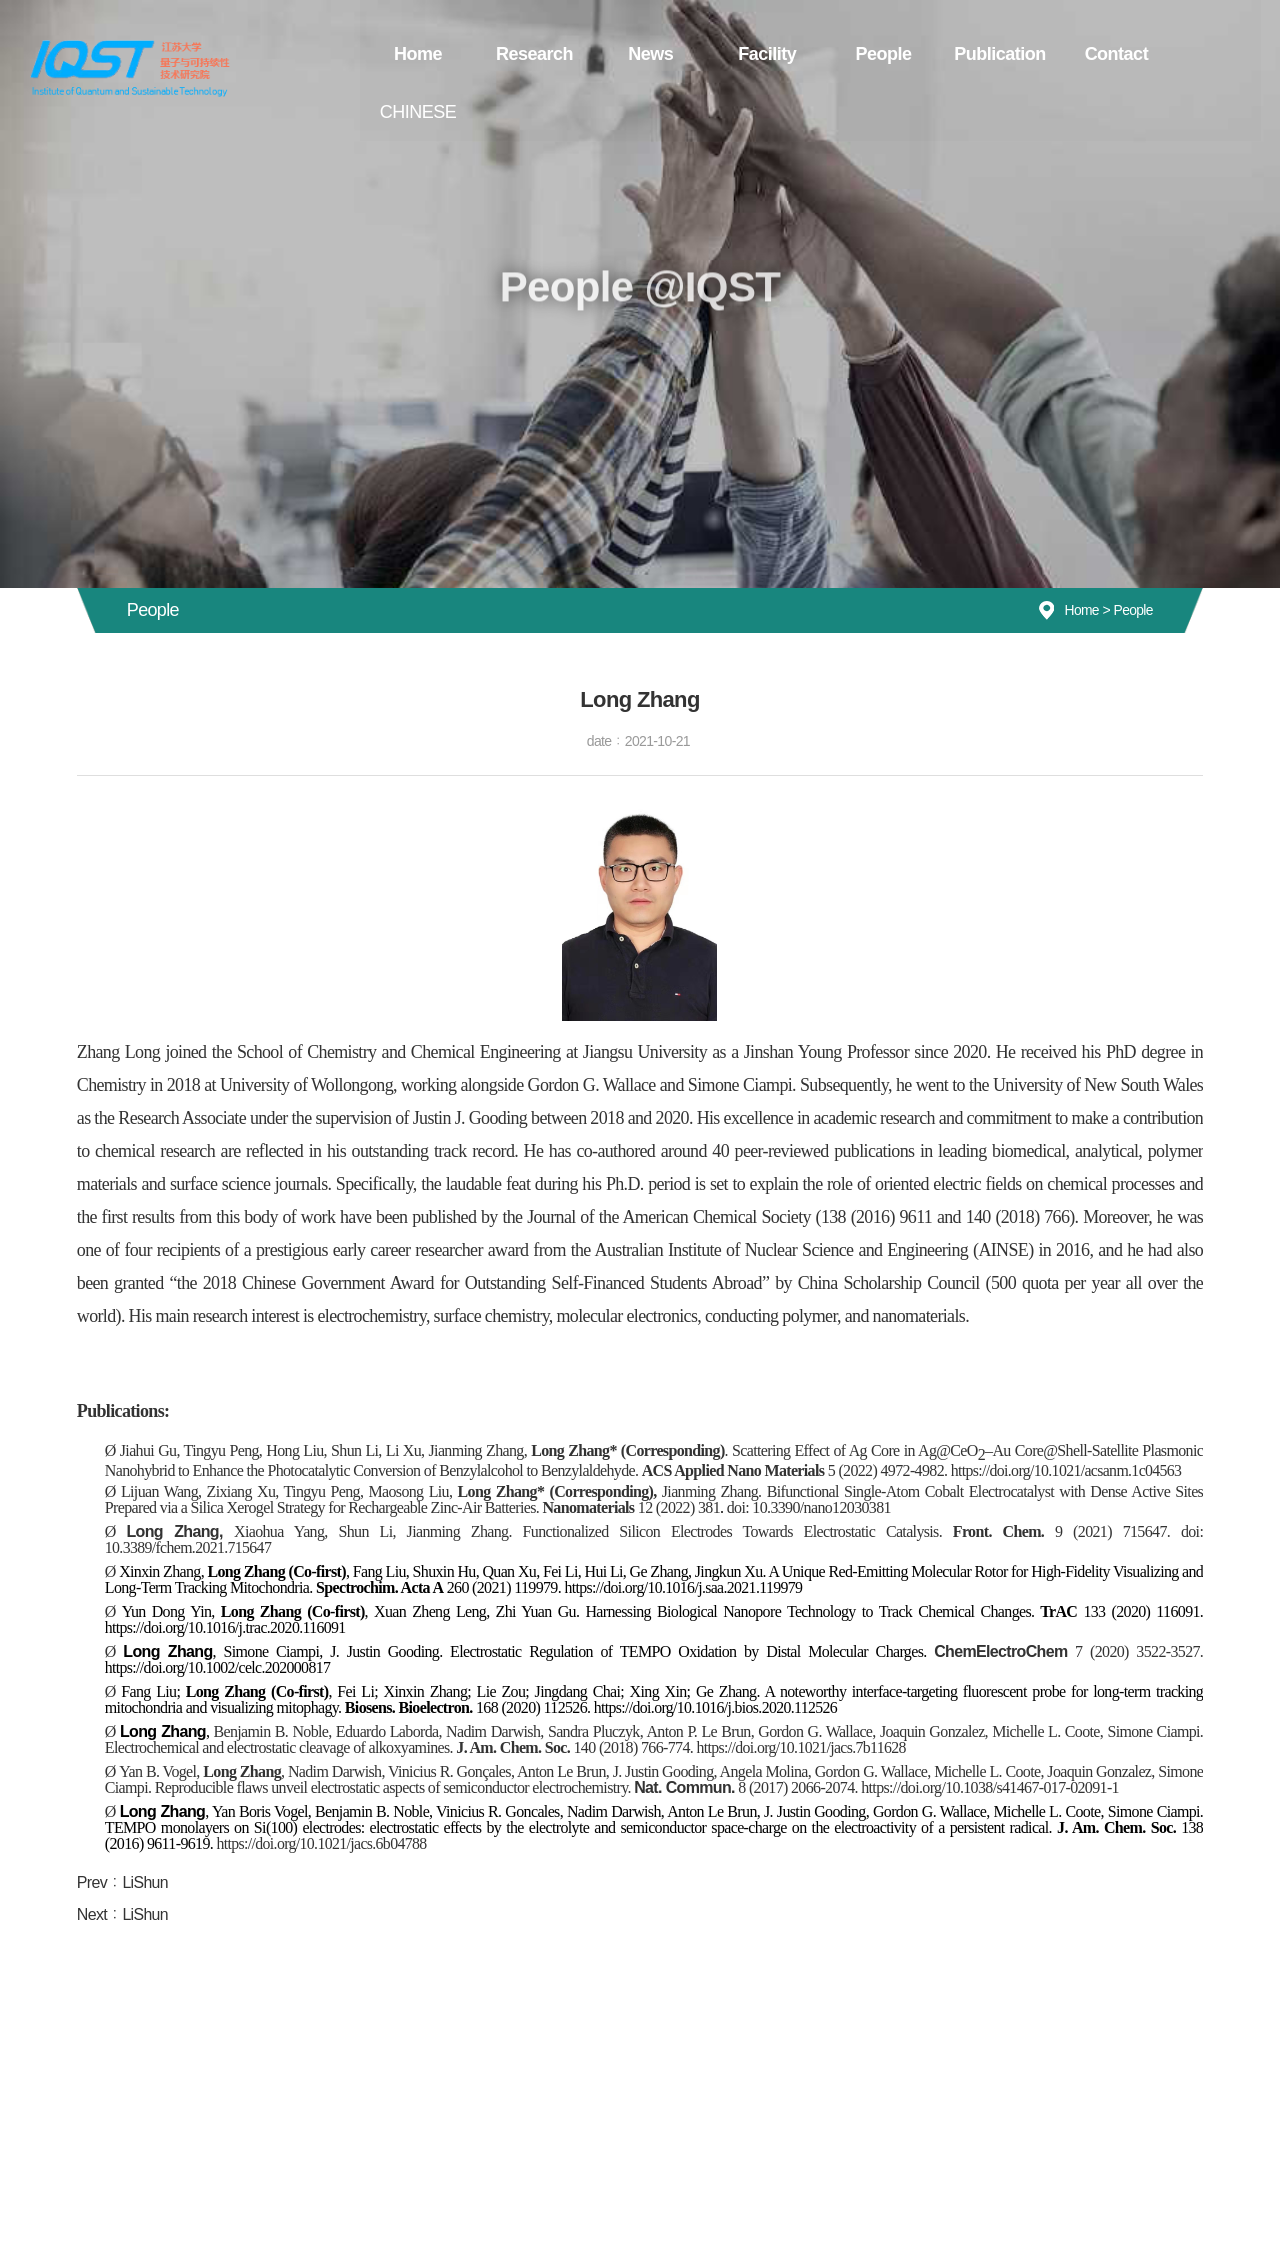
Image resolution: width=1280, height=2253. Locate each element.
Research (531, 53)
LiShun (145, 1882)
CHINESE (1204, 53)
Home (420, 53)
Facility (756, 53)
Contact (1092, 53)
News (643, 53)
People (868, 53)
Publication (980, 53)
